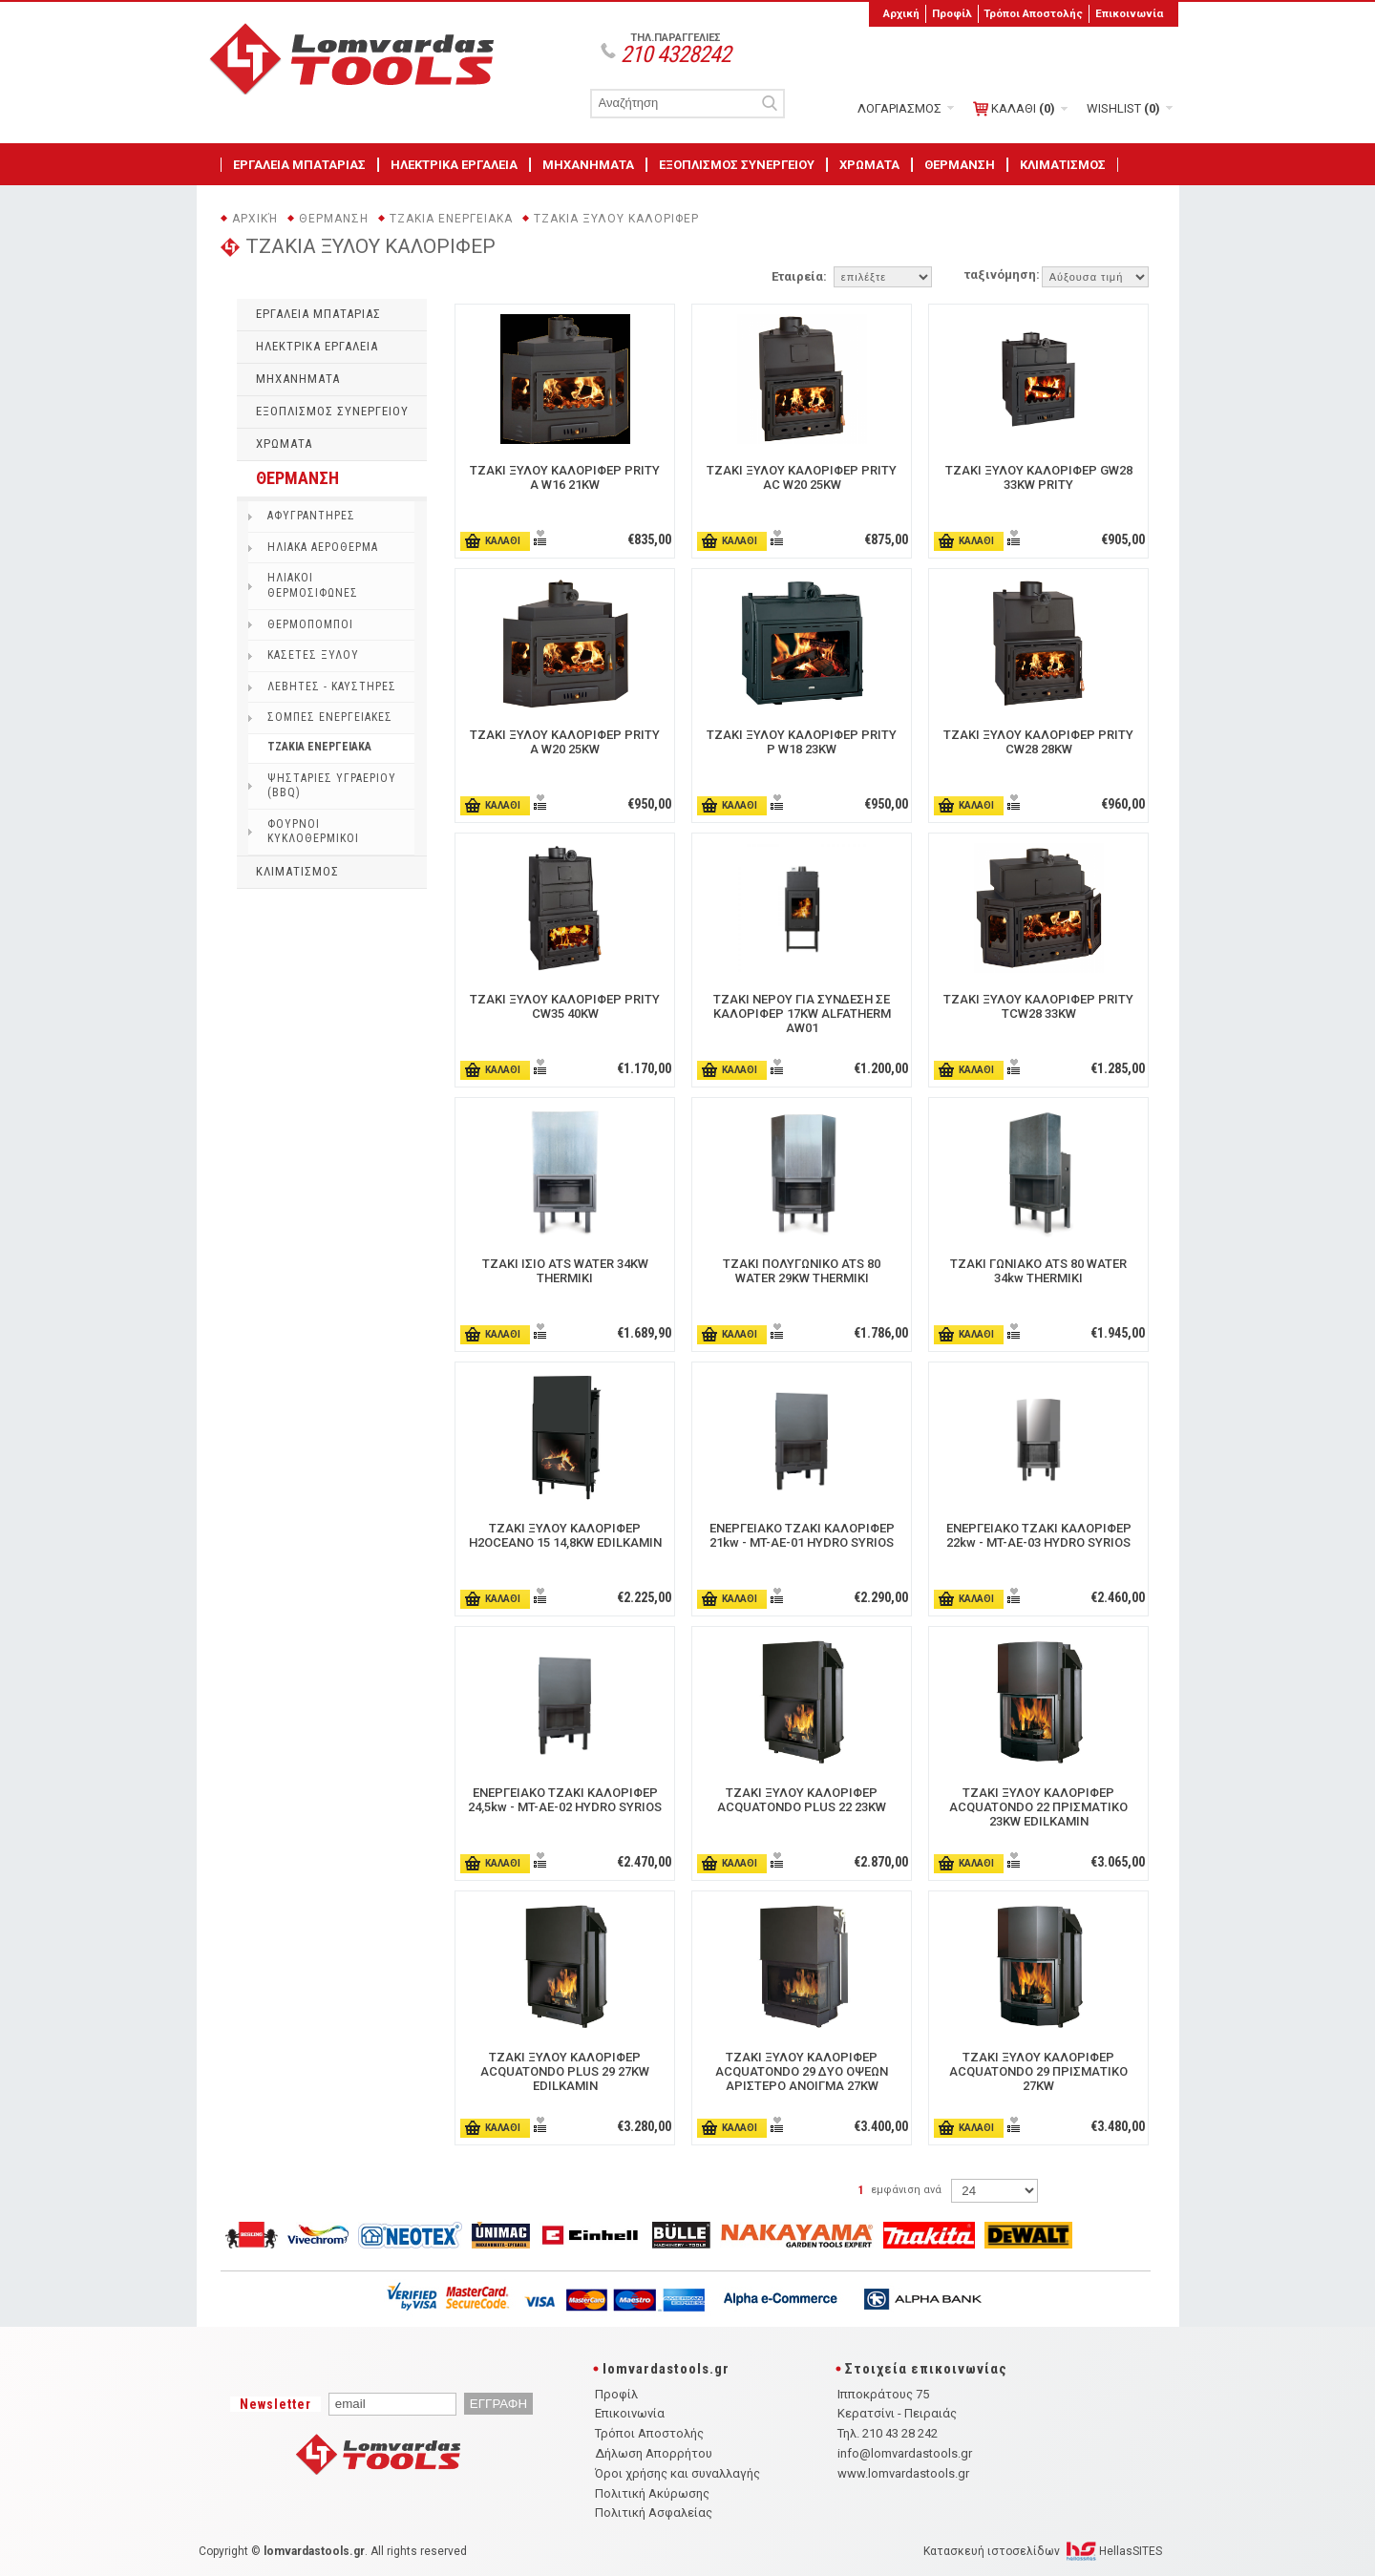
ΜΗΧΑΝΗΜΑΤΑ (588, 165)
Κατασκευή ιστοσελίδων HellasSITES (1042, 2551)
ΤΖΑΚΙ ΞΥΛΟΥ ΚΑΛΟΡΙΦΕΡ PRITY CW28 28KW (1038, 742)
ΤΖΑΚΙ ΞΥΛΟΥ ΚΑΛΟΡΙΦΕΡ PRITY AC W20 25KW (802, 477)
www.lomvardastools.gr (903, 2473)
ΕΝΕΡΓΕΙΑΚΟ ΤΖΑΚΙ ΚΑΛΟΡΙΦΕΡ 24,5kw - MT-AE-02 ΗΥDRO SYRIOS (565, 1799)
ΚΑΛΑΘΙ (1014, 108)
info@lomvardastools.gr (904, 2453)
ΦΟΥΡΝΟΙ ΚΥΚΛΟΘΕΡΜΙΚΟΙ (313, 831)
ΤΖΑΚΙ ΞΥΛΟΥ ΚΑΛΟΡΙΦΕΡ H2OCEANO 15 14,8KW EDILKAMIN (565, 1535)
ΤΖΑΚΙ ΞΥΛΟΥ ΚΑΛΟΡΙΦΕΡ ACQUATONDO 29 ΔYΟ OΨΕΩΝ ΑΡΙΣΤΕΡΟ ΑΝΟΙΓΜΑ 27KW (801, 2071)
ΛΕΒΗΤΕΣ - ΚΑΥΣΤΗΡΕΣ (331, 686)
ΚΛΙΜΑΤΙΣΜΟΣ (1063, 165)
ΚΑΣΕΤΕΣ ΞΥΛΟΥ (313, 655)
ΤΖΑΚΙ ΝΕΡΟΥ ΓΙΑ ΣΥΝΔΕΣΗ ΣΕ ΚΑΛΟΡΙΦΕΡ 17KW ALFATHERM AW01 (802, 1013)
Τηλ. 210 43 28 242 (887, 2433)
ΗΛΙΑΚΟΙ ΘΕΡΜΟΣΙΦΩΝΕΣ (312, 585)
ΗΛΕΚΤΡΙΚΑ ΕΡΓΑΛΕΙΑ (454, 165)
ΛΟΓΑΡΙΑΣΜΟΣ (899, 108)
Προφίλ (952, 13)
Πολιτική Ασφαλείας (653, 2512)
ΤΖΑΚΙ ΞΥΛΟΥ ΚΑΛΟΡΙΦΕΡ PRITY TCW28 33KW (1038, 1006)
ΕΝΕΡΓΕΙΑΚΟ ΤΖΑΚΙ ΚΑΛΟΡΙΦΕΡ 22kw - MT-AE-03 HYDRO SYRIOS (1039, 1535)
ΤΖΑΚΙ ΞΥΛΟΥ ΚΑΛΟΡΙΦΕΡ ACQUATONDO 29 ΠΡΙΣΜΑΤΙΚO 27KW (1038, 2071)
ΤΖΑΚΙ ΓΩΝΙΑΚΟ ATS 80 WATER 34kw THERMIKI (1038, 1270)
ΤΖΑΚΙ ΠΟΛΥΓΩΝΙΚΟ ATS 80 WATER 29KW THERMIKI (801, 1270)
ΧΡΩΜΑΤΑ (869, 165)
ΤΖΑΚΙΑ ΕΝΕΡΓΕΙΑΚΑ (451, 218)
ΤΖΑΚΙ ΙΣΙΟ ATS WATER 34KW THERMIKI (565, 1270)
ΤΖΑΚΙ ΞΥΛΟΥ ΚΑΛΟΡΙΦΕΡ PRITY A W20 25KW (565, 742)
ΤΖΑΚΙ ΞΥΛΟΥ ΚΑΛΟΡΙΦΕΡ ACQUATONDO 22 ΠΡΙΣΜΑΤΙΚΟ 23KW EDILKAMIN (1038, 1806)
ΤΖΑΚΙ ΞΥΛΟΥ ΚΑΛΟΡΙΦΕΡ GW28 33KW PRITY (1038, 477)
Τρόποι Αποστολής (1033, 13)
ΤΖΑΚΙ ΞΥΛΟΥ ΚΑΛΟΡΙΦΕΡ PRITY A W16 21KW (565, 477)
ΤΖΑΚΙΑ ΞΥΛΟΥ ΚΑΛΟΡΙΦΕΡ (616, 218)
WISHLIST (1123, 108)
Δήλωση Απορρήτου (653, 2453)
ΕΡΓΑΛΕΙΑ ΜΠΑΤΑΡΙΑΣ (299, 165)
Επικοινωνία (1129, 13)
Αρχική (901, 13)
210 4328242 (675, 54)
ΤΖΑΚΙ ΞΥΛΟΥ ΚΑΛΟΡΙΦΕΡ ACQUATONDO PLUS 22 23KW (801, 1799)
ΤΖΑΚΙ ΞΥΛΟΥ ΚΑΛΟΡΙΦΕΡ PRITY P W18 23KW (802, 742)
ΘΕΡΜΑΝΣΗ (959, 165)
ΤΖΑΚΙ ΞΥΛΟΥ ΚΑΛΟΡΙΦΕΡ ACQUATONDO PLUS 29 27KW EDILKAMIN (564, 2071)
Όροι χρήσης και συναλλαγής (677, 2473)
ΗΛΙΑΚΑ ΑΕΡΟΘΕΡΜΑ (322, 547)
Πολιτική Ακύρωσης (652, 2493)
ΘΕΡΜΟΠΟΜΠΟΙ (310, 624)
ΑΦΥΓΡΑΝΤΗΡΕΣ (311, 515)
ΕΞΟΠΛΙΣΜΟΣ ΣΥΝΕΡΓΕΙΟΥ (736, 165)
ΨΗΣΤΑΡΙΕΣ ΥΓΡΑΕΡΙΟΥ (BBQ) (331, 785)
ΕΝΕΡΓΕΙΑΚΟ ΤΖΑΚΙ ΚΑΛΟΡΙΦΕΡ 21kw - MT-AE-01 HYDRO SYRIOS (802, 1535)
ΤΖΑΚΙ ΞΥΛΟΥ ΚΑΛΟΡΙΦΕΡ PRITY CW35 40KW (565, 1006)
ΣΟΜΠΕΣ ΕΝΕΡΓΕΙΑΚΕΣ (329, 717)
